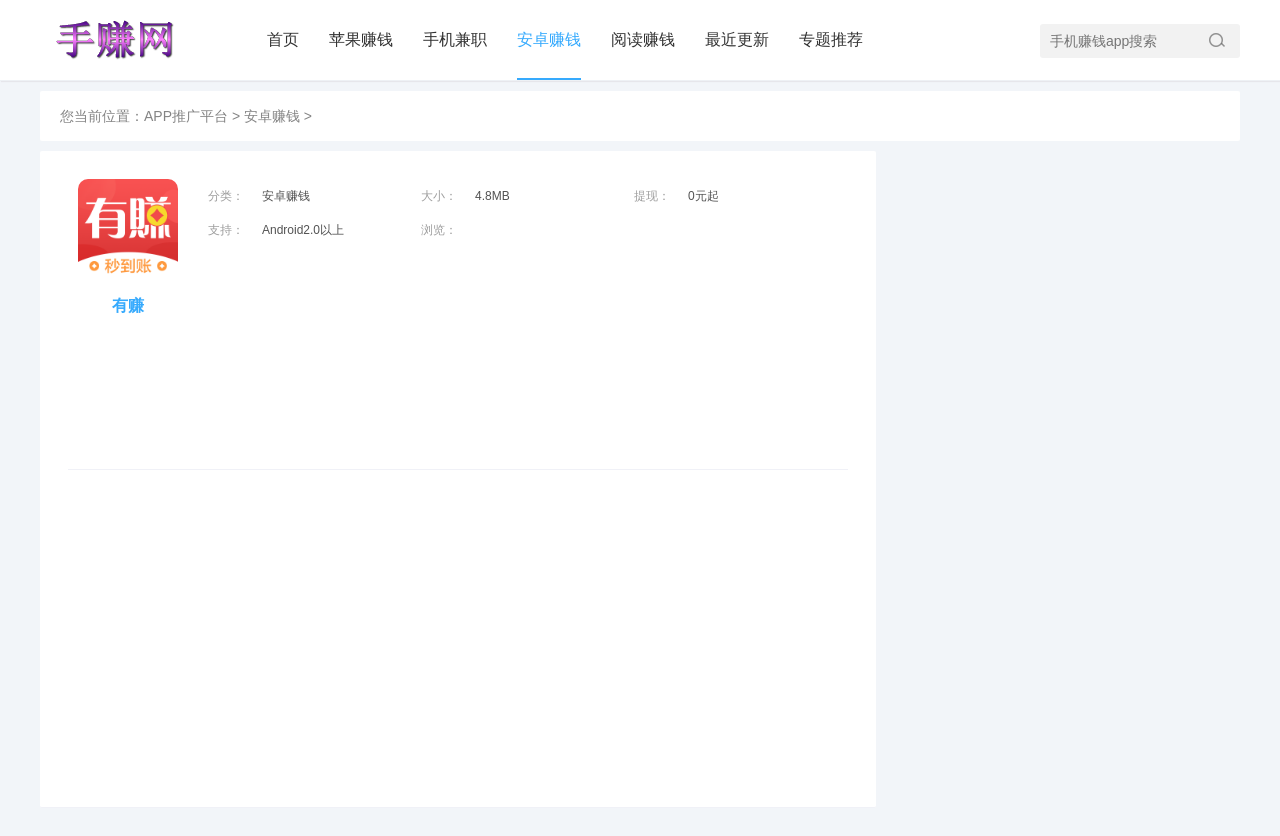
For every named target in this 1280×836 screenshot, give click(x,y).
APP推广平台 (186, 116)
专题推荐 (831, 39)
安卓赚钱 (549, 39)
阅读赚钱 (643, 39)
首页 (283, 39)
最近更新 (737, 39)
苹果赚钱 (361, 39)
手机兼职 (455, 39)
